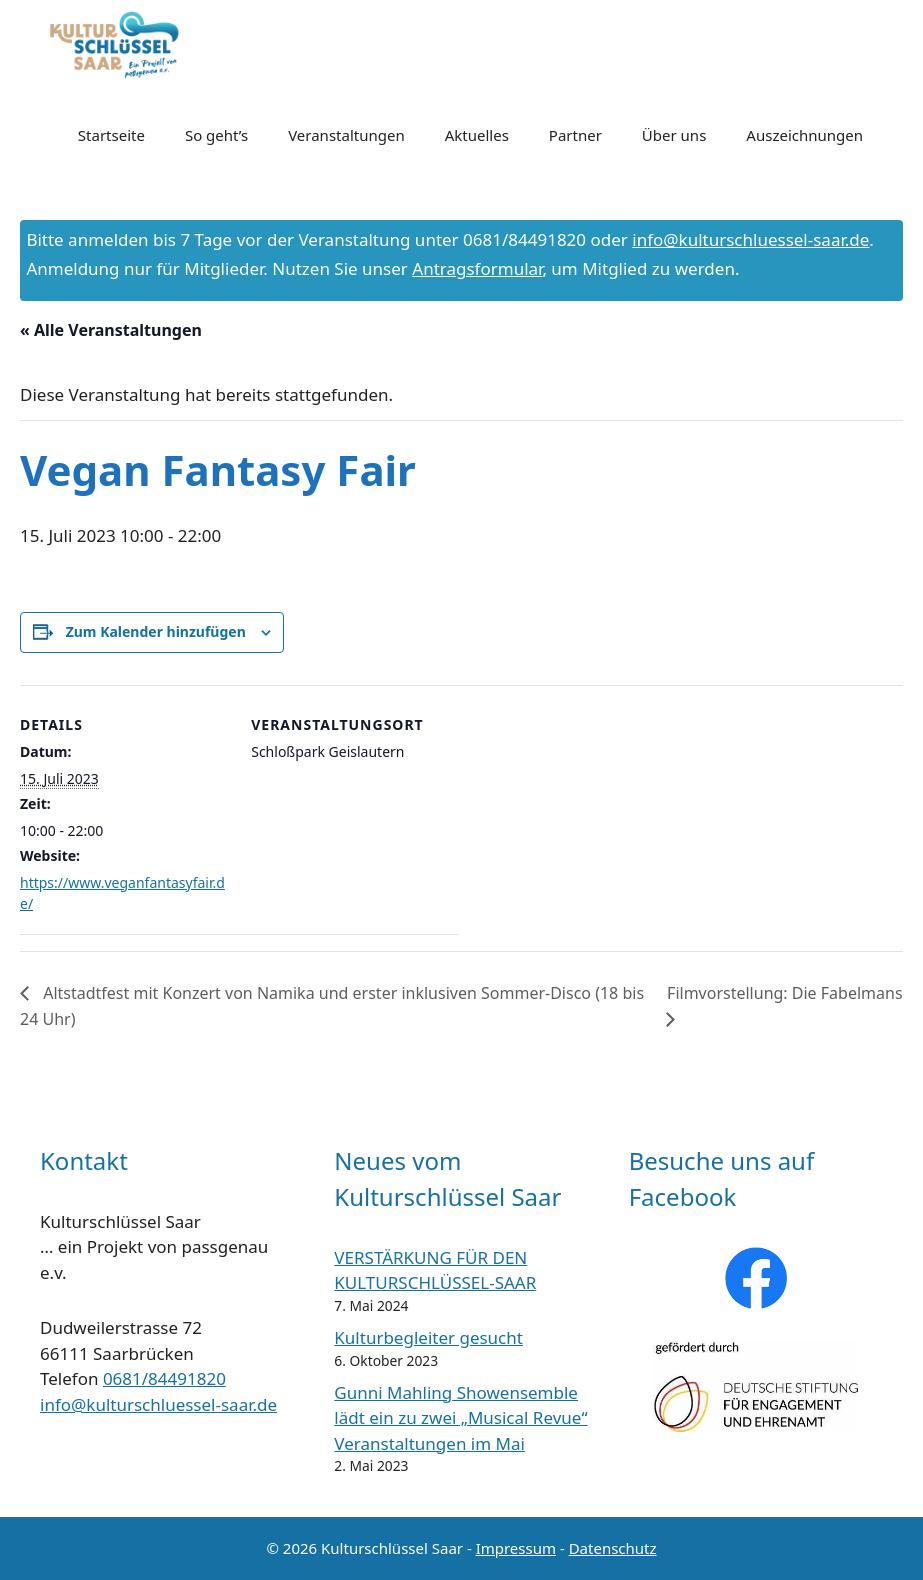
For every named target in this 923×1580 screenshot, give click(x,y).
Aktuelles (477, 135)
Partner (575, 135)
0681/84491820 (164, 1378)
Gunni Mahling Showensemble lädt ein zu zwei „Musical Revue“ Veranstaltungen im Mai (460, 1418)
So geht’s (216, 135)
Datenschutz (613, 1548)
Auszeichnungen (804, 135)
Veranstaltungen (346, 135)
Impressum (516, 1548)
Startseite (111, 135)
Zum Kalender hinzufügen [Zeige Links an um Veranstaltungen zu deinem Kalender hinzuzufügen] (156, 631)
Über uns (674, 135)
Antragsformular (477, 268)
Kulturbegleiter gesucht (428, 1337)
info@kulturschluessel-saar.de (750, 239)
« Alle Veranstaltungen (111, 330)
